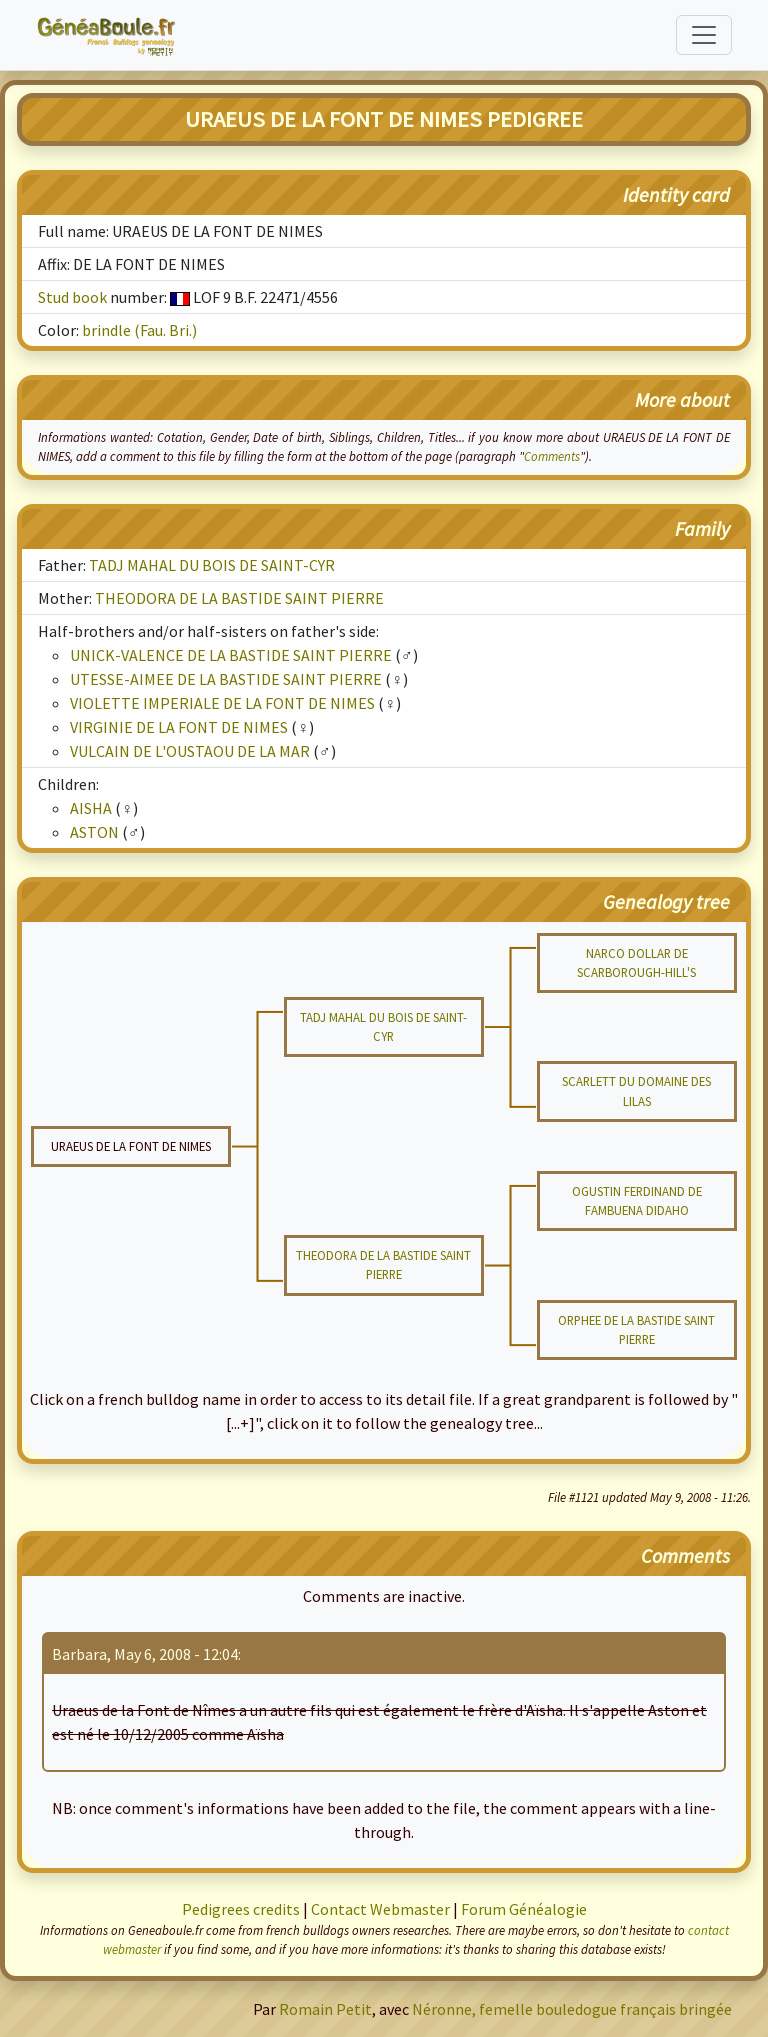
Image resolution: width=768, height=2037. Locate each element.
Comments (552, 456)
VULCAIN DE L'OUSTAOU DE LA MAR (190, 751)
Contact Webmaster (380, 1909)
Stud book (72, 297)
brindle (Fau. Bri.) (139, 330)
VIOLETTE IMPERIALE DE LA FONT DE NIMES (222, 703)
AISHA (91, 808)
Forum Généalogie (524, 1909)
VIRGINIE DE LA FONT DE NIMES (179, 727)
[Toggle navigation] (704, 35)
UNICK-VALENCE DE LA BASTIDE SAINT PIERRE (231, 655)
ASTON (94, 832)
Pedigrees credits (241, 1909)
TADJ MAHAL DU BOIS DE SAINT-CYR (212, 565)
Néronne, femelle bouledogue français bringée (572, 2009)
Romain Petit (325, 2009)
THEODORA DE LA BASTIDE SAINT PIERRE (239, 598)
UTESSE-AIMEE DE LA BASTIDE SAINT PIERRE (226, 679)
